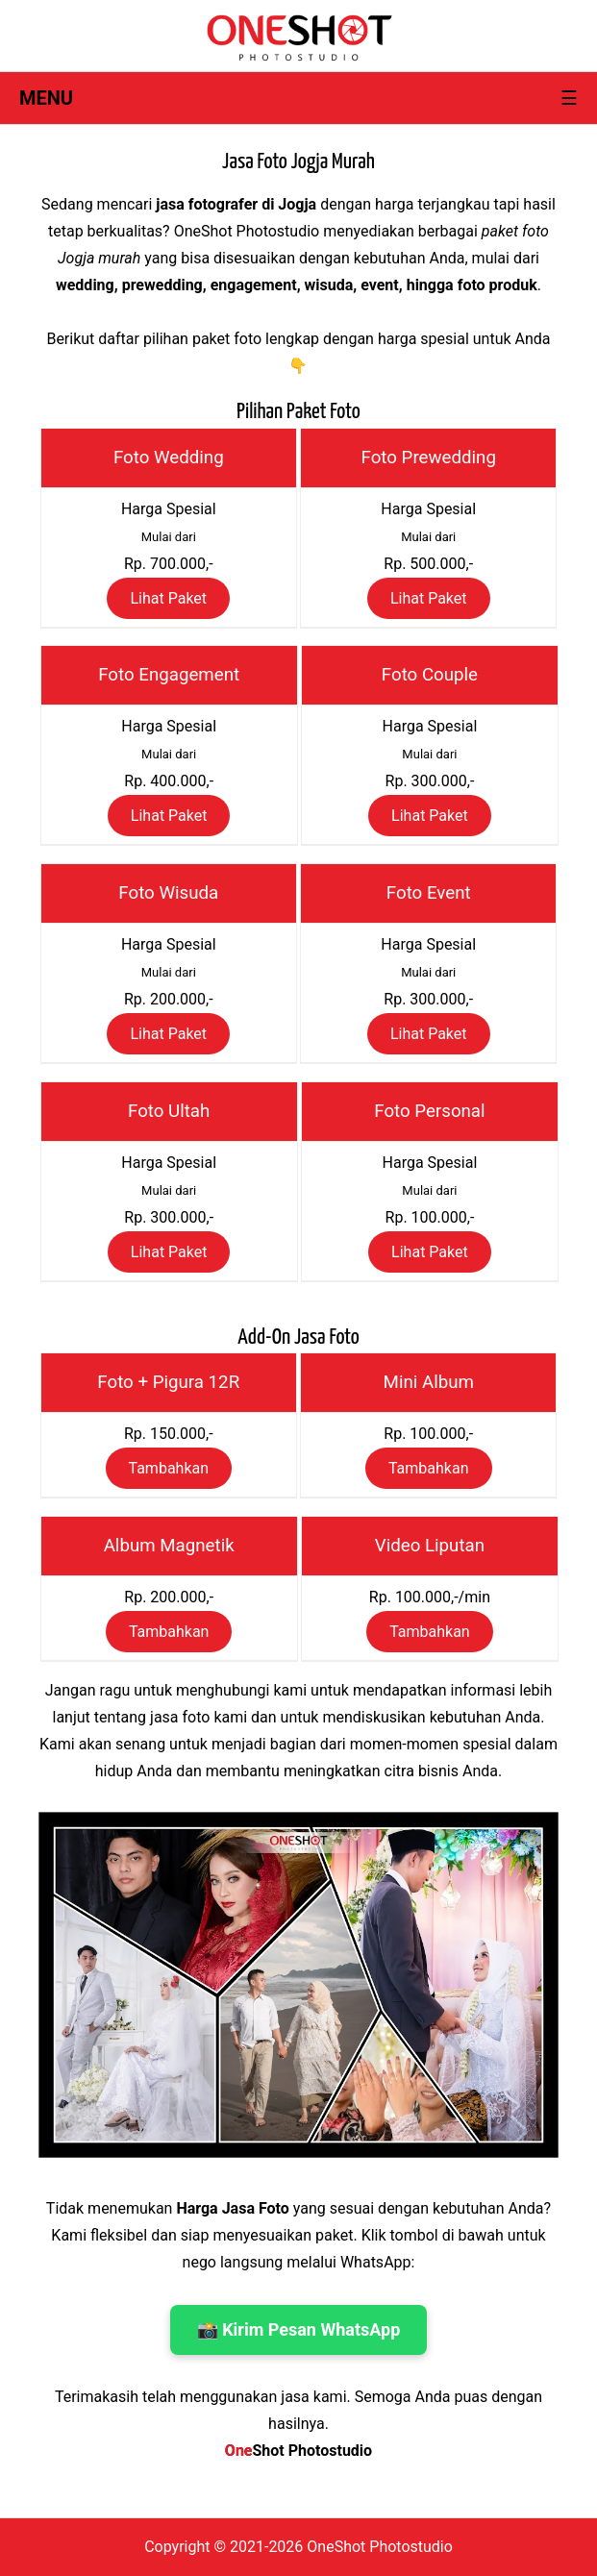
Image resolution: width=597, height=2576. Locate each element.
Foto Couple (430, 674)
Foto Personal (429, 1111)
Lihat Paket (168, 598)
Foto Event (428, 893)
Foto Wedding (168, 457)
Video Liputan (430, 1545)
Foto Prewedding (428, 457)
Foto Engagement (168, 674)
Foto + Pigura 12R (168, 1382)
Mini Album (429, 1382)
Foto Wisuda (168, 893)
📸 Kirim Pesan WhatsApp (299, 2329)
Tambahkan (169, 1468)
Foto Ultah (169, 1111)
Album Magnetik (169, 1545)
